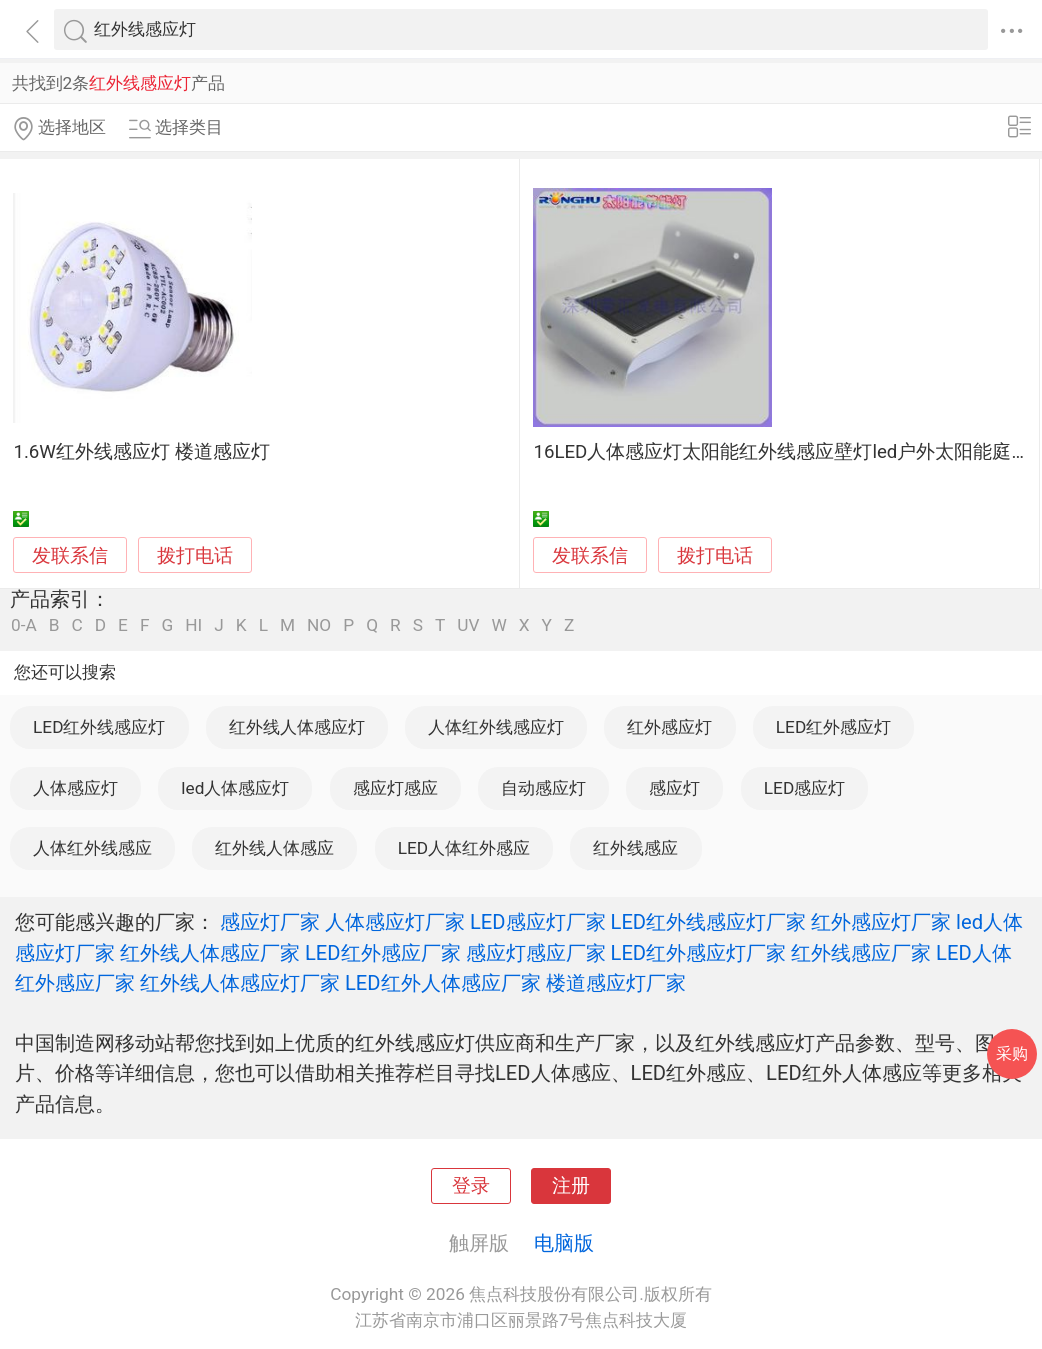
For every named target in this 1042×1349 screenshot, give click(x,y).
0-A (24, 625)
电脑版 (564, 1243)
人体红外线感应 (92, 848)
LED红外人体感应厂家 (443, 983)
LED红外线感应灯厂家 (709, 922)
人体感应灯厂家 (395, 922)
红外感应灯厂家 (881, 922)
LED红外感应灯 (833, 727)
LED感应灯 (804, 788)
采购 (1012, 1053)
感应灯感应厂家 (536, 953)
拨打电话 (195, 555)
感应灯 (674, 788)
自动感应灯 (543, 788)
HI (193, 625)
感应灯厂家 (270, 922)
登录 (471, 1186)
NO (319, 625)
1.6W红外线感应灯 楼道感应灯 (141, 452)
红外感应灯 (669, 727)
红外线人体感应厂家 (210, 953)
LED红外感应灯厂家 (699, 953)
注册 (571, 1186)
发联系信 (70, 556)
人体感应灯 (75, 788)
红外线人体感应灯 (297, 727)
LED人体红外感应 (464, 848)
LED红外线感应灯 (99, 727)
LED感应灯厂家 (538, 922)
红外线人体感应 (274, 848)
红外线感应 (635, 848)
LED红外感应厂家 (383, 953)
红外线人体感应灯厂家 (240, 983)
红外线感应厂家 (861, 953)
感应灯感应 (395, 788)
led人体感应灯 (235, 788)
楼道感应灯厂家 (616, 983)
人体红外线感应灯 (496, 727)
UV (468, 625)
